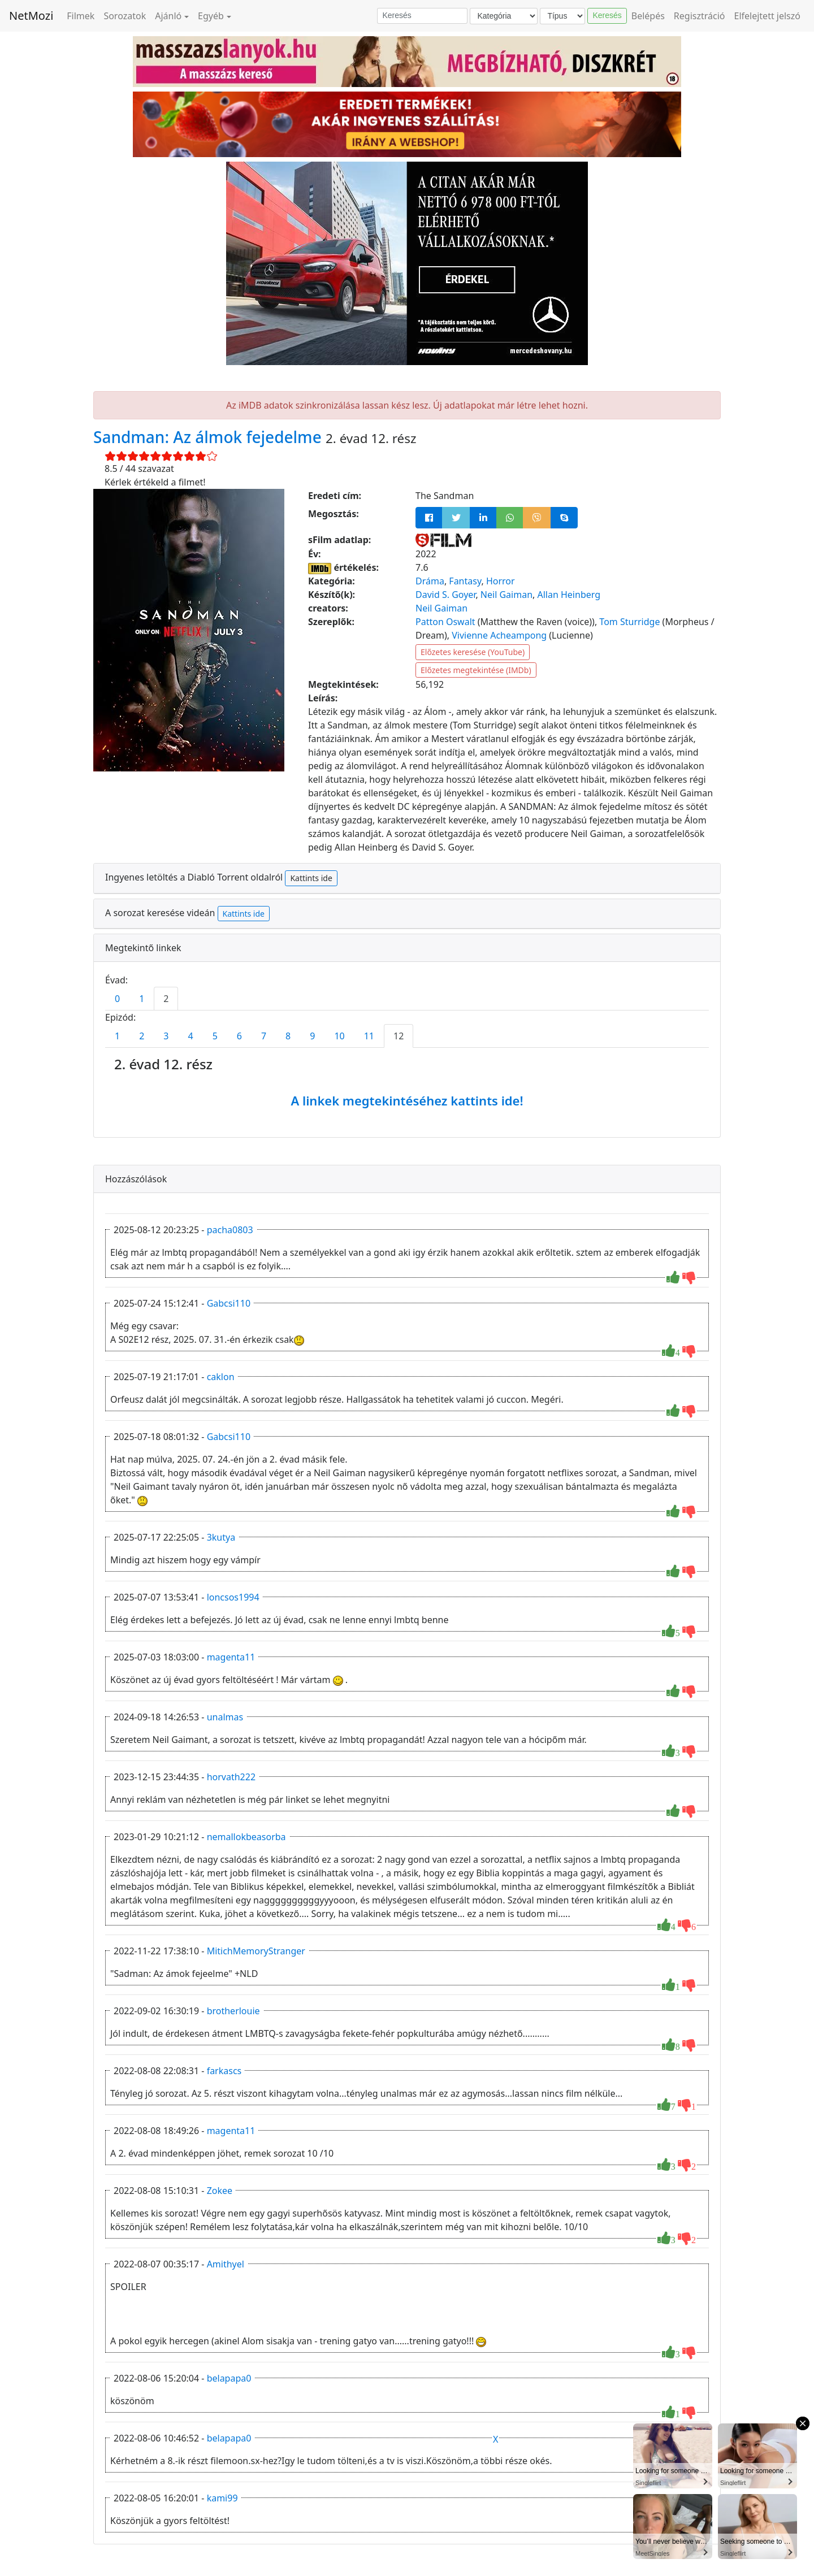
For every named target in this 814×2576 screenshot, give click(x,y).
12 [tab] (398, 1036)
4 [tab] (190, 1036)
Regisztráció (699, 16)
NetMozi (31, 15)
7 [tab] (263, 1036)
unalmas (225, 1717)
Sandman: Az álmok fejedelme (209, 437)
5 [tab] (215, 1036)
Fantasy (465, 581)
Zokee (219, 2190)
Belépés (648, 16)
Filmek (80, 16)
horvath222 (231, 1777)
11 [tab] (369, 1036)
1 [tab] (141, 998)
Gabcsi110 (228, 1303)
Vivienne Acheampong (499, 635)
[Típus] (562, 16)
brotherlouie (233, 2011)
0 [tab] (117, 998)
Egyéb (211, 16)
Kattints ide (311, 878)
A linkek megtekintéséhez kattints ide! (407, 1100)
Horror (500, 581)
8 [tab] (288, 1036)
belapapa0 (229, 2378)
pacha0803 (230, 1230)
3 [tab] (165, 1036)
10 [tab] (339, 1036)
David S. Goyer (445, 594)
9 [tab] (312, 1036)
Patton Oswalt (445, 621)
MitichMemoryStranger (256, 1951)
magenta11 (231, 1657)
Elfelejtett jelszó (767, 16)
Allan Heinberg (568, 594)
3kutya (221, 1537)
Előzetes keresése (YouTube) (473, 652)
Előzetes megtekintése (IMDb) (476, 670)
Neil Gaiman (506, 594)
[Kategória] (504, 16)
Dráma (429, 581)
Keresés (606, 15)
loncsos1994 (233, 1597)
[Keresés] (422, 16)
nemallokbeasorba (246, 1837)
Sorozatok (124, 16)
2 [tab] (165, 998)
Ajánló (168, 16)
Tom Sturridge (629, 621)
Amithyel (225, 2264)
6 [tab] (239, 1036)
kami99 (222, 2498)
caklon (221, 1377)
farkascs (224, 2071)
